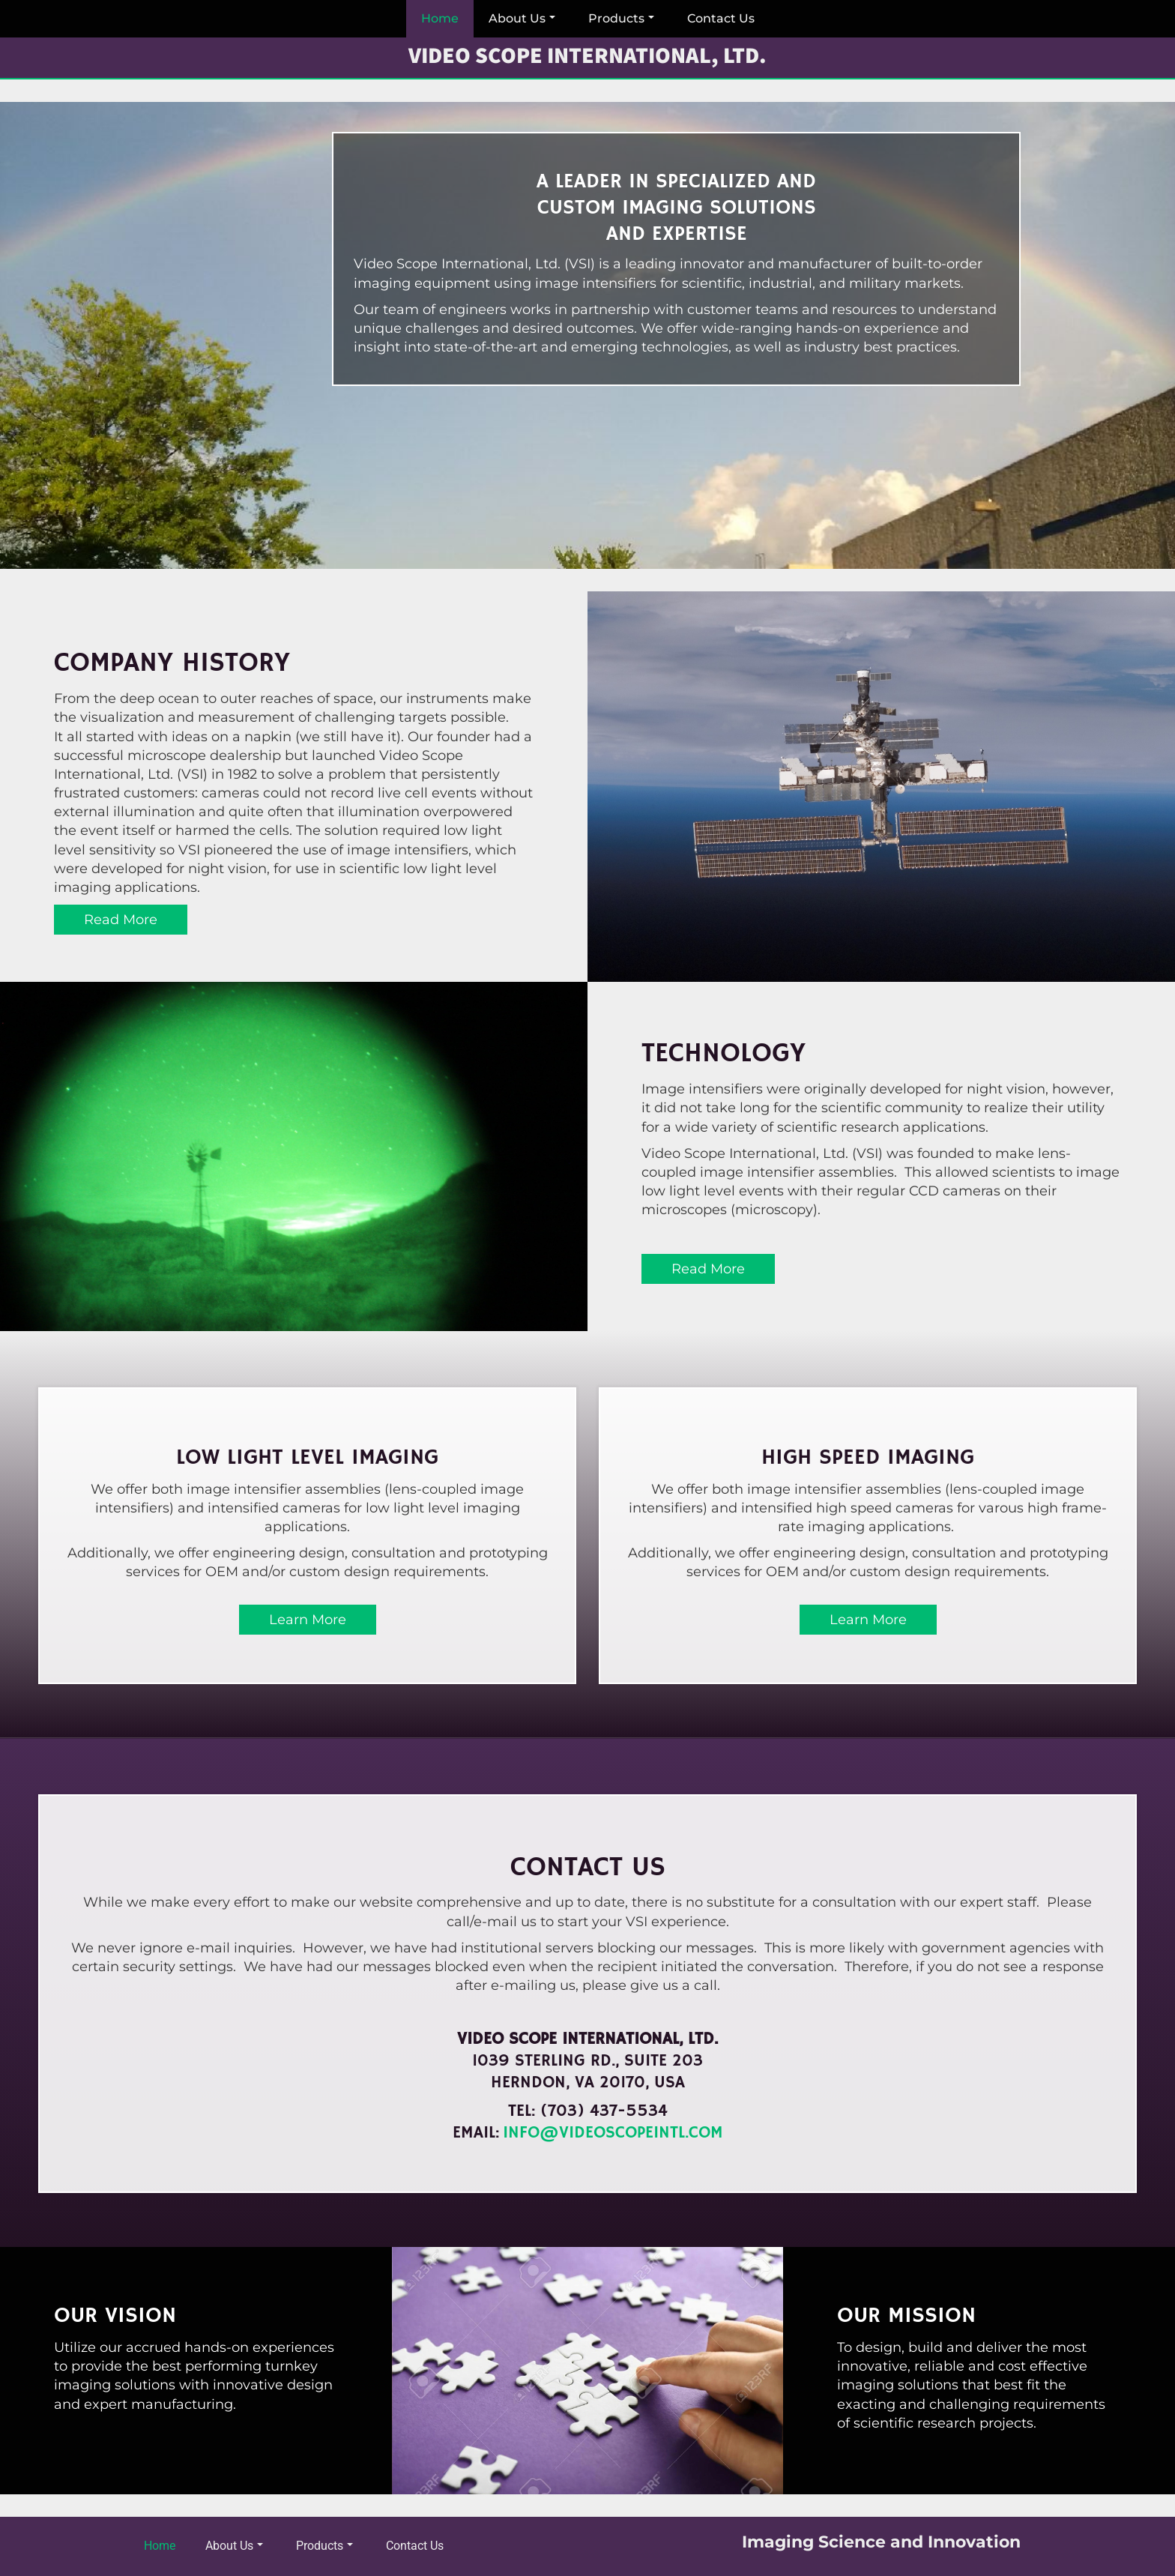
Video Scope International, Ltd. (587, 56)
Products (621, 18)
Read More (120, 919)
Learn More (307, 1619)
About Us (522, 18)
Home (440, 18)
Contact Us (721, 18)
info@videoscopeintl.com (613, 2133)
